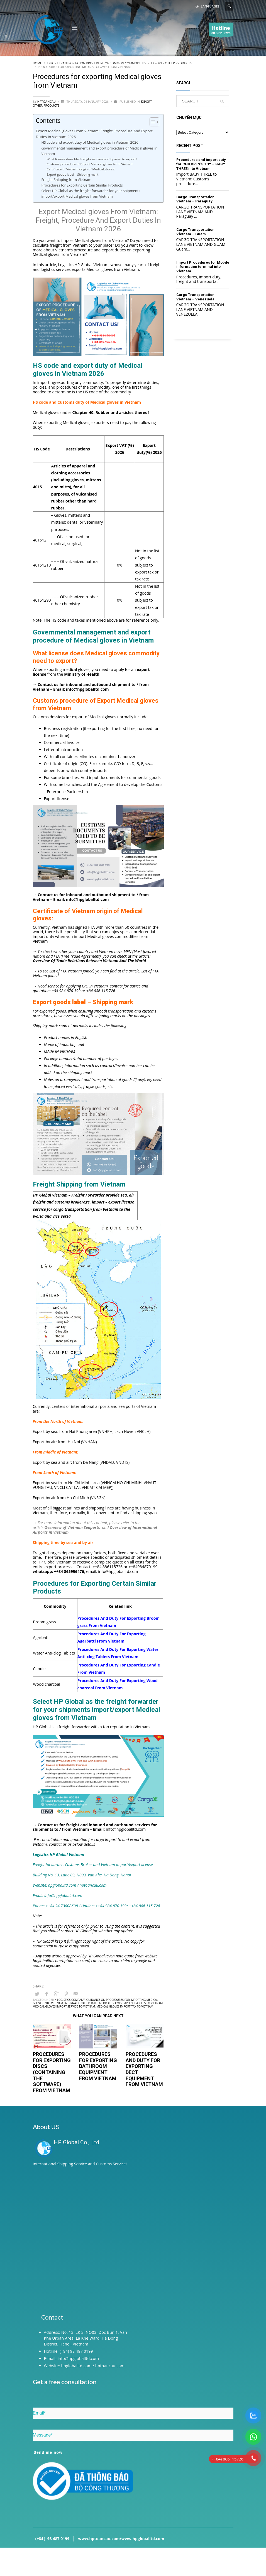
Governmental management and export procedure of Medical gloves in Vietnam (99, 151)
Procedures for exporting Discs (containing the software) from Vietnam (52, 2072)
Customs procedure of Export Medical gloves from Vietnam (90, 164)
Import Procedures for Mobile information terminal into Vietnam (202, 266)
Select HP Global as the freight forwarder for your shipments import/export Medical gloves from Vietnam (90, 193)
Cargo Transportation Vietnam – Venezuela (195, 297)
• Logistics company (70, 2000)
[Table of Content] (154, 121)
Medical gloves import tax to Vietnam (124, 2006)
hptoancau (47, 101)
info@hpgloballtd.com (118, 1571)
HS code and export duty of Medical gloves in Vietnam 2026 (89, 142)
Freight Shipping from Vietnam (66, 179)
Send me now (48, 2452)
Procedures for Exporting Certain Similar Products (82, 185)
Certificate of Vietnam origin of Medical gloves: (81, 169)
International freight (80, 2003)
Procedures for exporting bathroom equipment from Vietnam (98, 2066)
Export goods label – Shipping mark (72, 174)
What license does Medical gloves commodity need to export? (92, 159)
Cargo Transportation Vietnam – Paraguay (195, 199)
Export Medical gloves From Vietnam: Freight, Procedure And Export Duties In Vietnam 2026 (94, 133)
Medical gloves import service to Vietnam (64, 2006)
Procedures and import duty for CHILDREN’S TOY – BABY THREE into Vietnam (201, 164)
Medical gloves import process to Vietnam (131, 2003)
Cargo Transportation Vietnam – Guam (195, 231)
